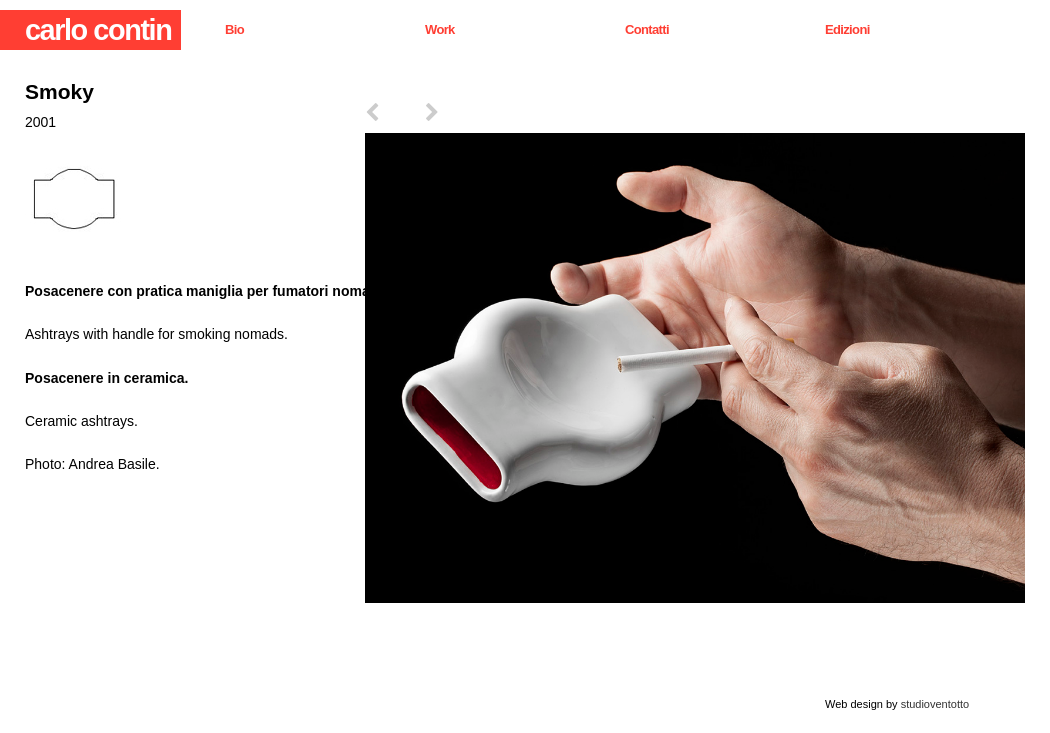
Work (440, 29)
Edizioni (847, 29)
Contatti (647, 29)
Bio (234, 29)
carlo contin (98, 30)
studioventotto (935, 704)
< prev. (395, 118)
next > (455, 118)
